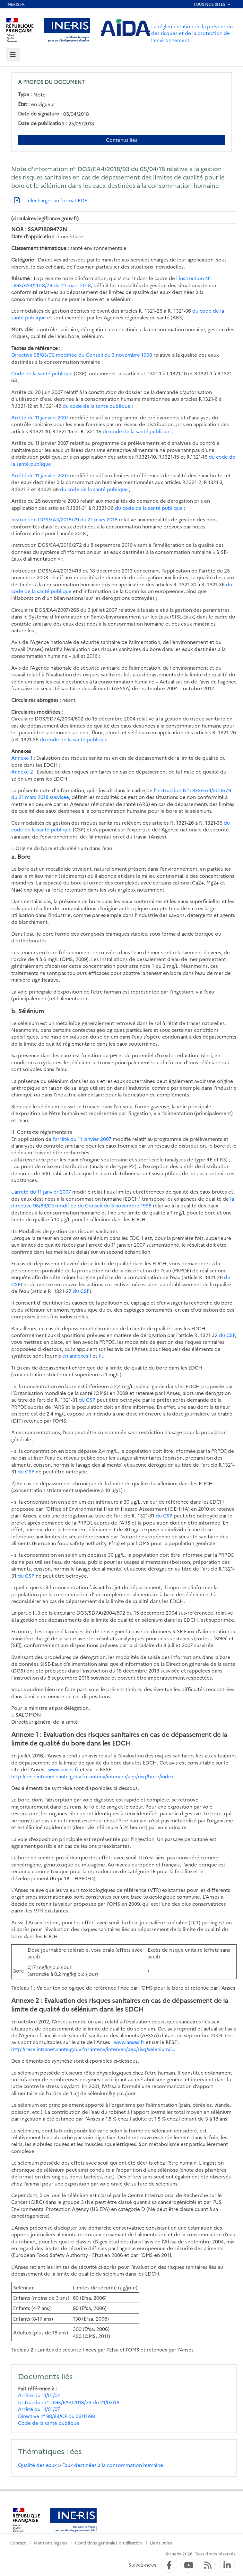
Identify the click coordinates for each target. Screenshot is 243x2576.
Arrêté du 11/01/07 (39, 2395)
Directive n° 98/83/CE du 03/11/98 (56, 2416)
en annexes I (76, 1355)
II (100, 1355)
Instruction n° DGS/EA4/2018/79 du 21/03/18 (68, 2402)
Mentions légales (50, 2542)
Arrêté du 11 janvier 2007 (40, 417)
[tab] (13, 54)
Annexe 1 (21, 757)
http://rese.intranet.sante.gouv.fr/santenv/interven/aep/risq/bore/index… (94, 1776)
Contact (18, 2542)
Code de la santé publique (42, 373)
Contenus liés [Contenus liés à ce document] (121, 139)
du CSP (81, 1291)
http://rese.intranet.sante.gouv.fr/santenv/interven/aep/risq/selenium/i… (93, 2049)
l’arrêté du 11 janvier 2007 (82, 1138)
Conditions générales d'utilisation (108, 2542)
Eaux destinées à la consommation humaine (112, 2464)
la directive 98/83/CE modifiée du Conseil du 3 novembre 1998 (122, 1202)
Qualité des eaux (37, 2464)
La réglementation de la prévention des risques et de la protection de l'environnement (192, 33)
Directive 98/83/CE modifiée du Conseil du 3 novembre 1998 (81, 354)
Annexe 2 (22, 771)
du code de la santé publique (96, 405)
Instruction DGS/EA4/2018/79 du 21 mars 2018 (64, 519)
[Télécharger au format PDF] (49, 200)
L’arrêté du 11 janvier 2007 (41, 1191)
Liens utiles (161, 2542)
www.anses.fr (63, 1769)
